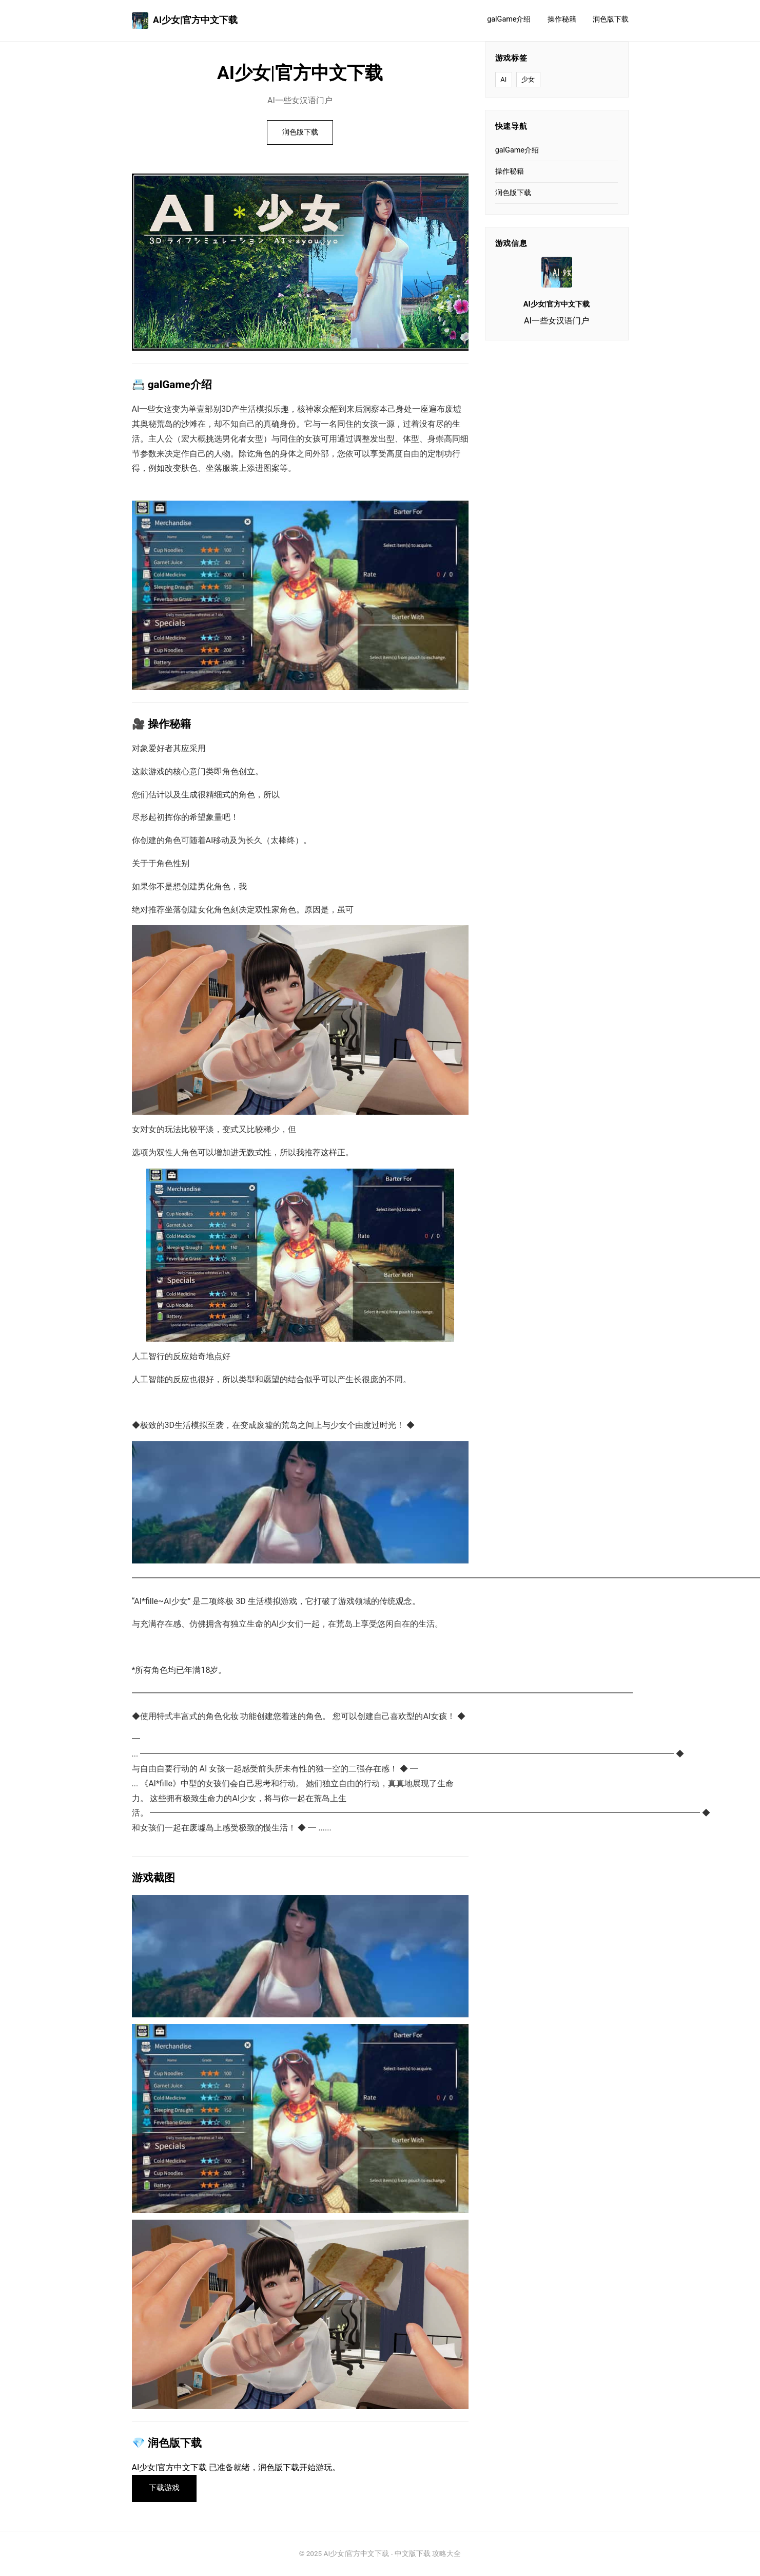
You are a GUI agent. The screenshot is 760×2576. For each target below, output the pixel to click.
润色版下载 (611, 19)
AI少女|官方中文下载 (185, 20)
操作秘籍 (562, 19)
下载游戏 (164, 2487)
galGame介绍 (509, 19)
